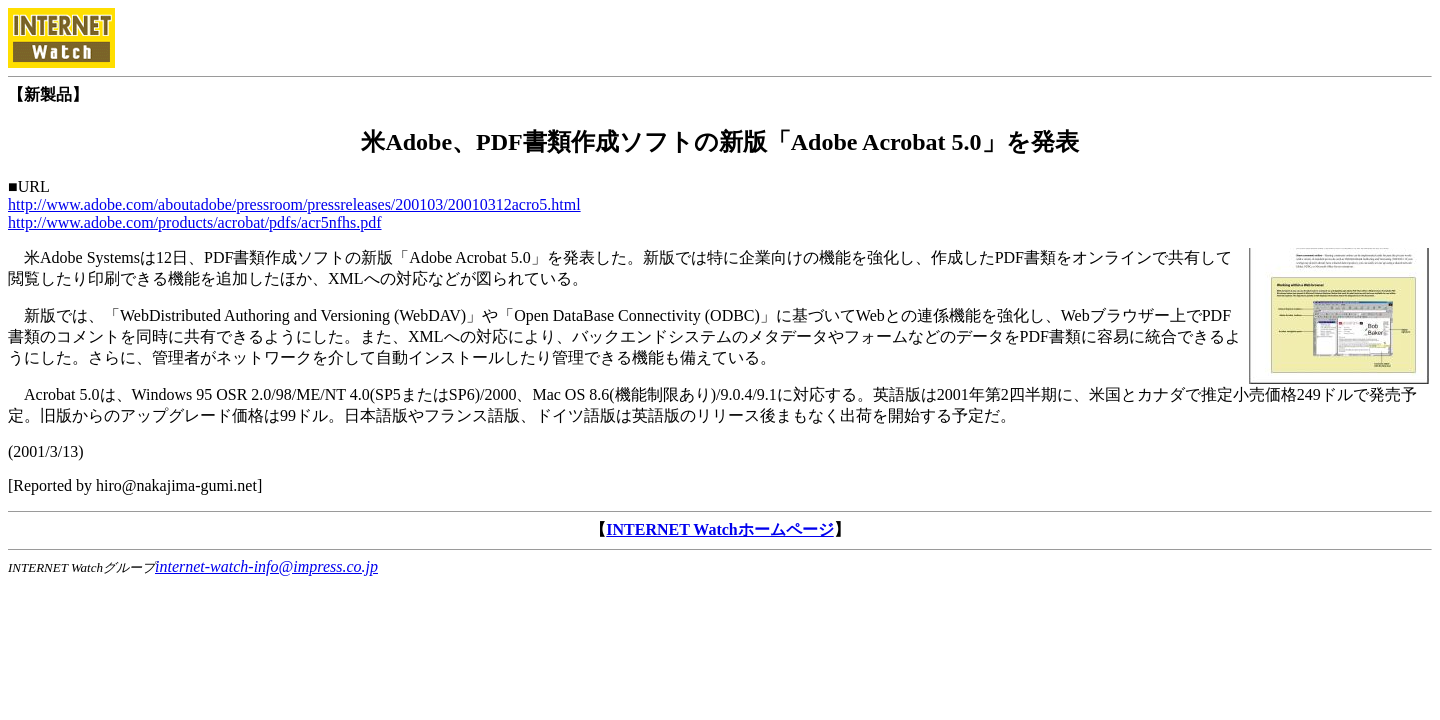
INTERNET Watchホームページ (719, 529)
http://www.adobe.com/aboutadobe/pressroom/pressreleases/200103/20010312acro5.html (294, 204)
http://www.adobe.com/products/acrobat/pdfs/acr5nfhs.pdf (195, 222)
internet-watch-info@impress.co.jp (266, 566)
